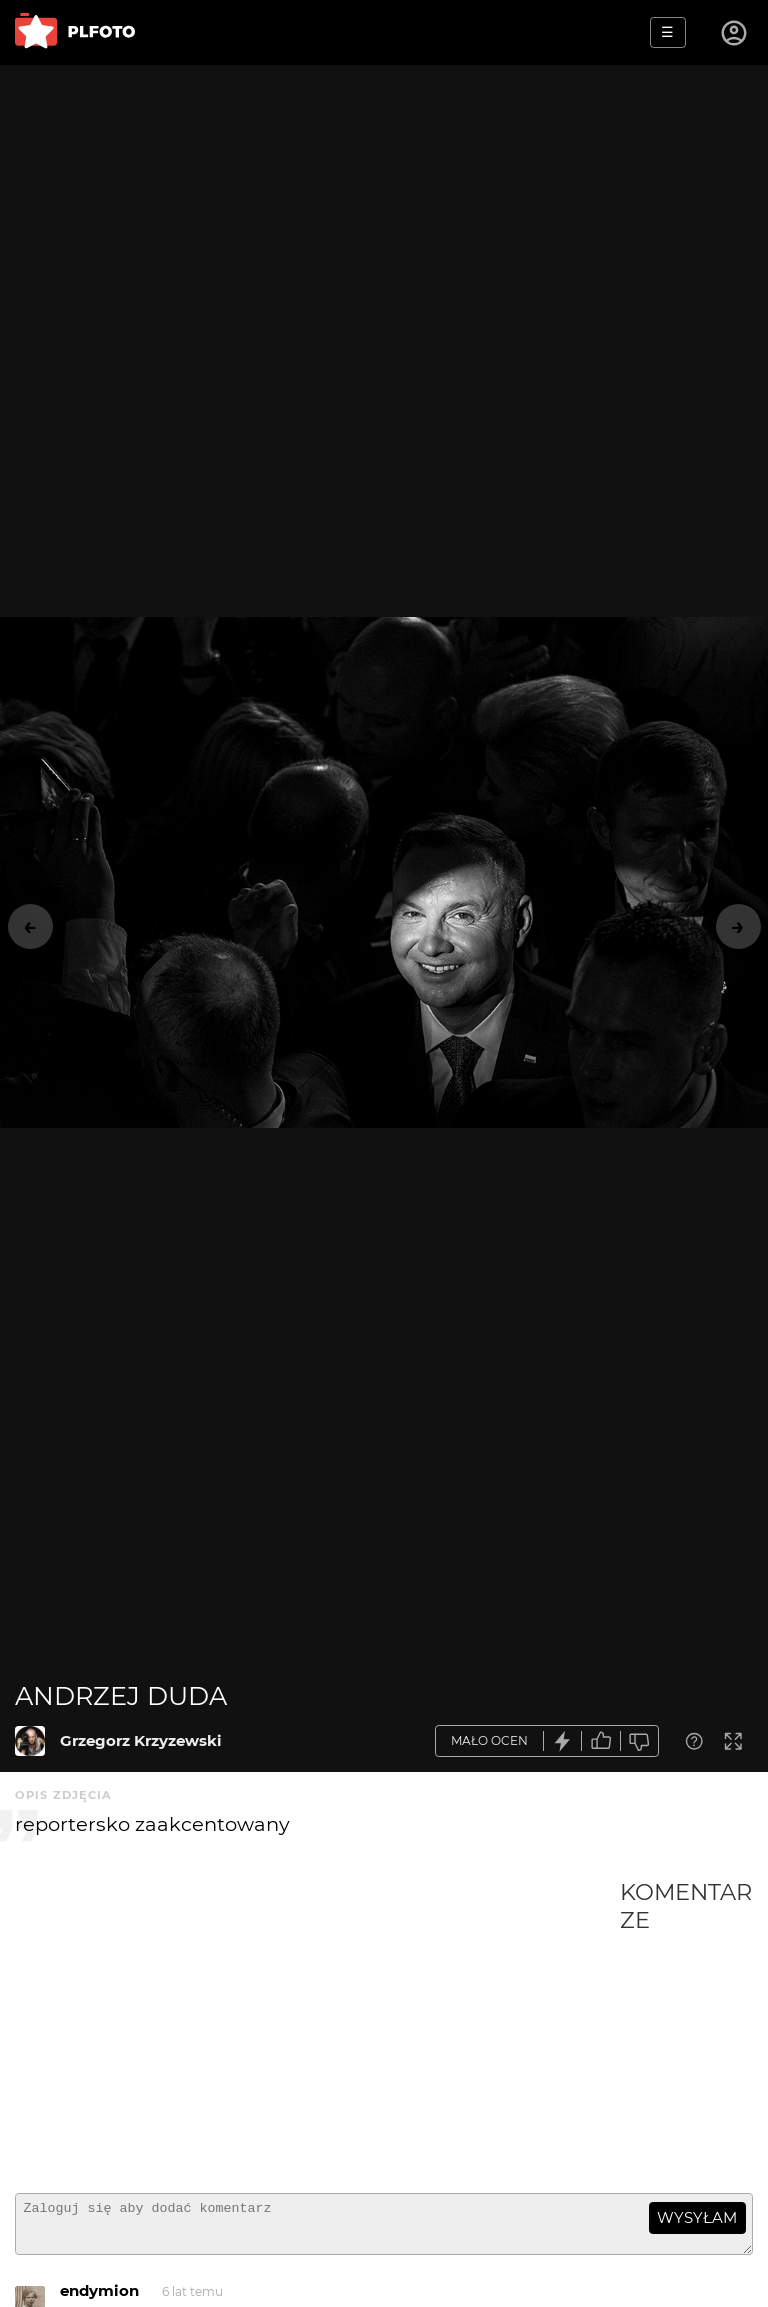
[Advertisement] (317, 2028)
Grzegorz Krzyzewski (141, 1740)
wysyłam (697, 2217)
